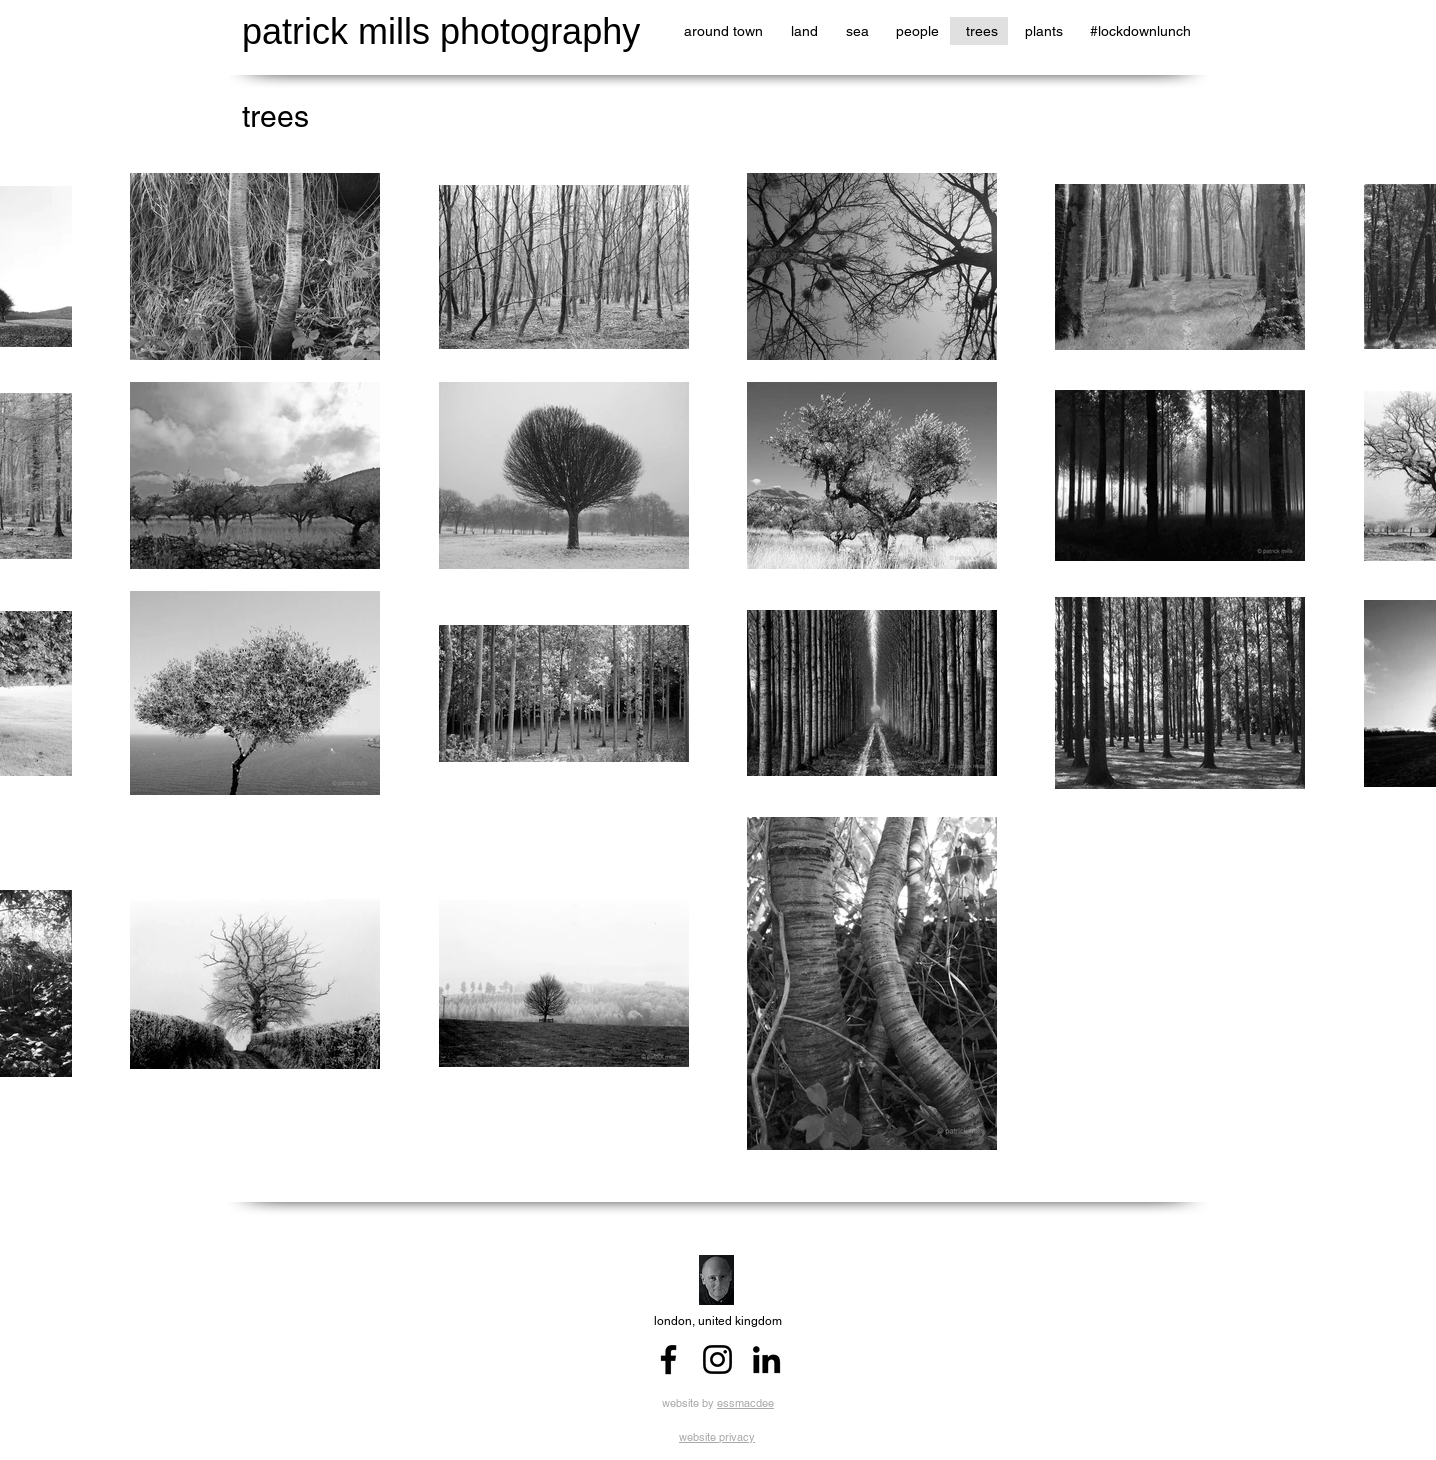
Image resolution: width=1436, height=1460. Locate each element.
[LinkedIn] (766, 1359)
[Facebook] (668, 1359)
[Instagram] (717, 1359)
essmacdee (745, 1403)
